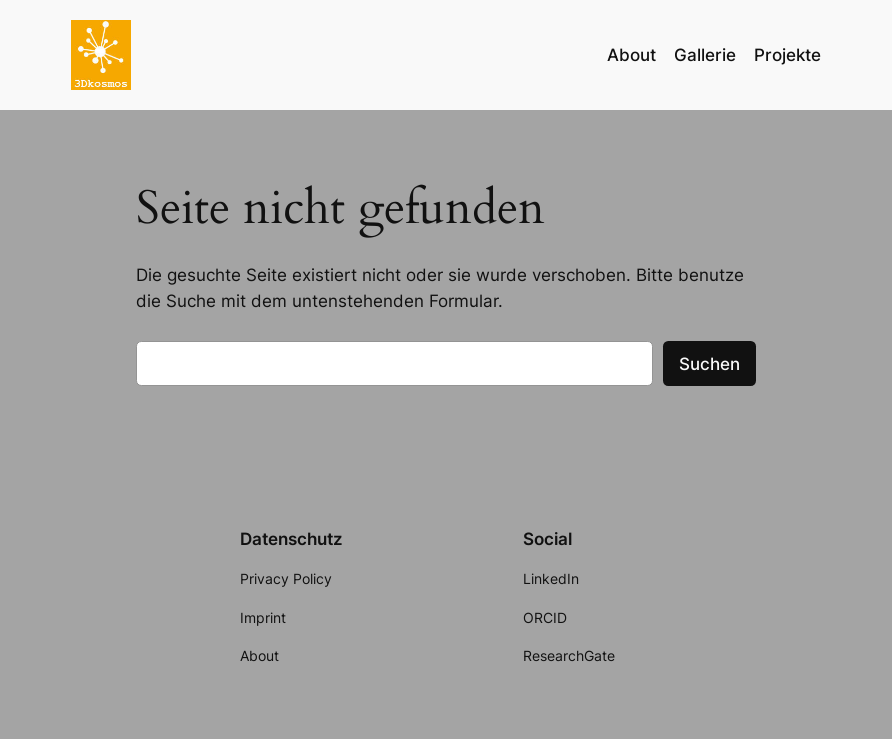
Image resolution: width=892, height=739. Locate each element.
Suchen (709, 364)
